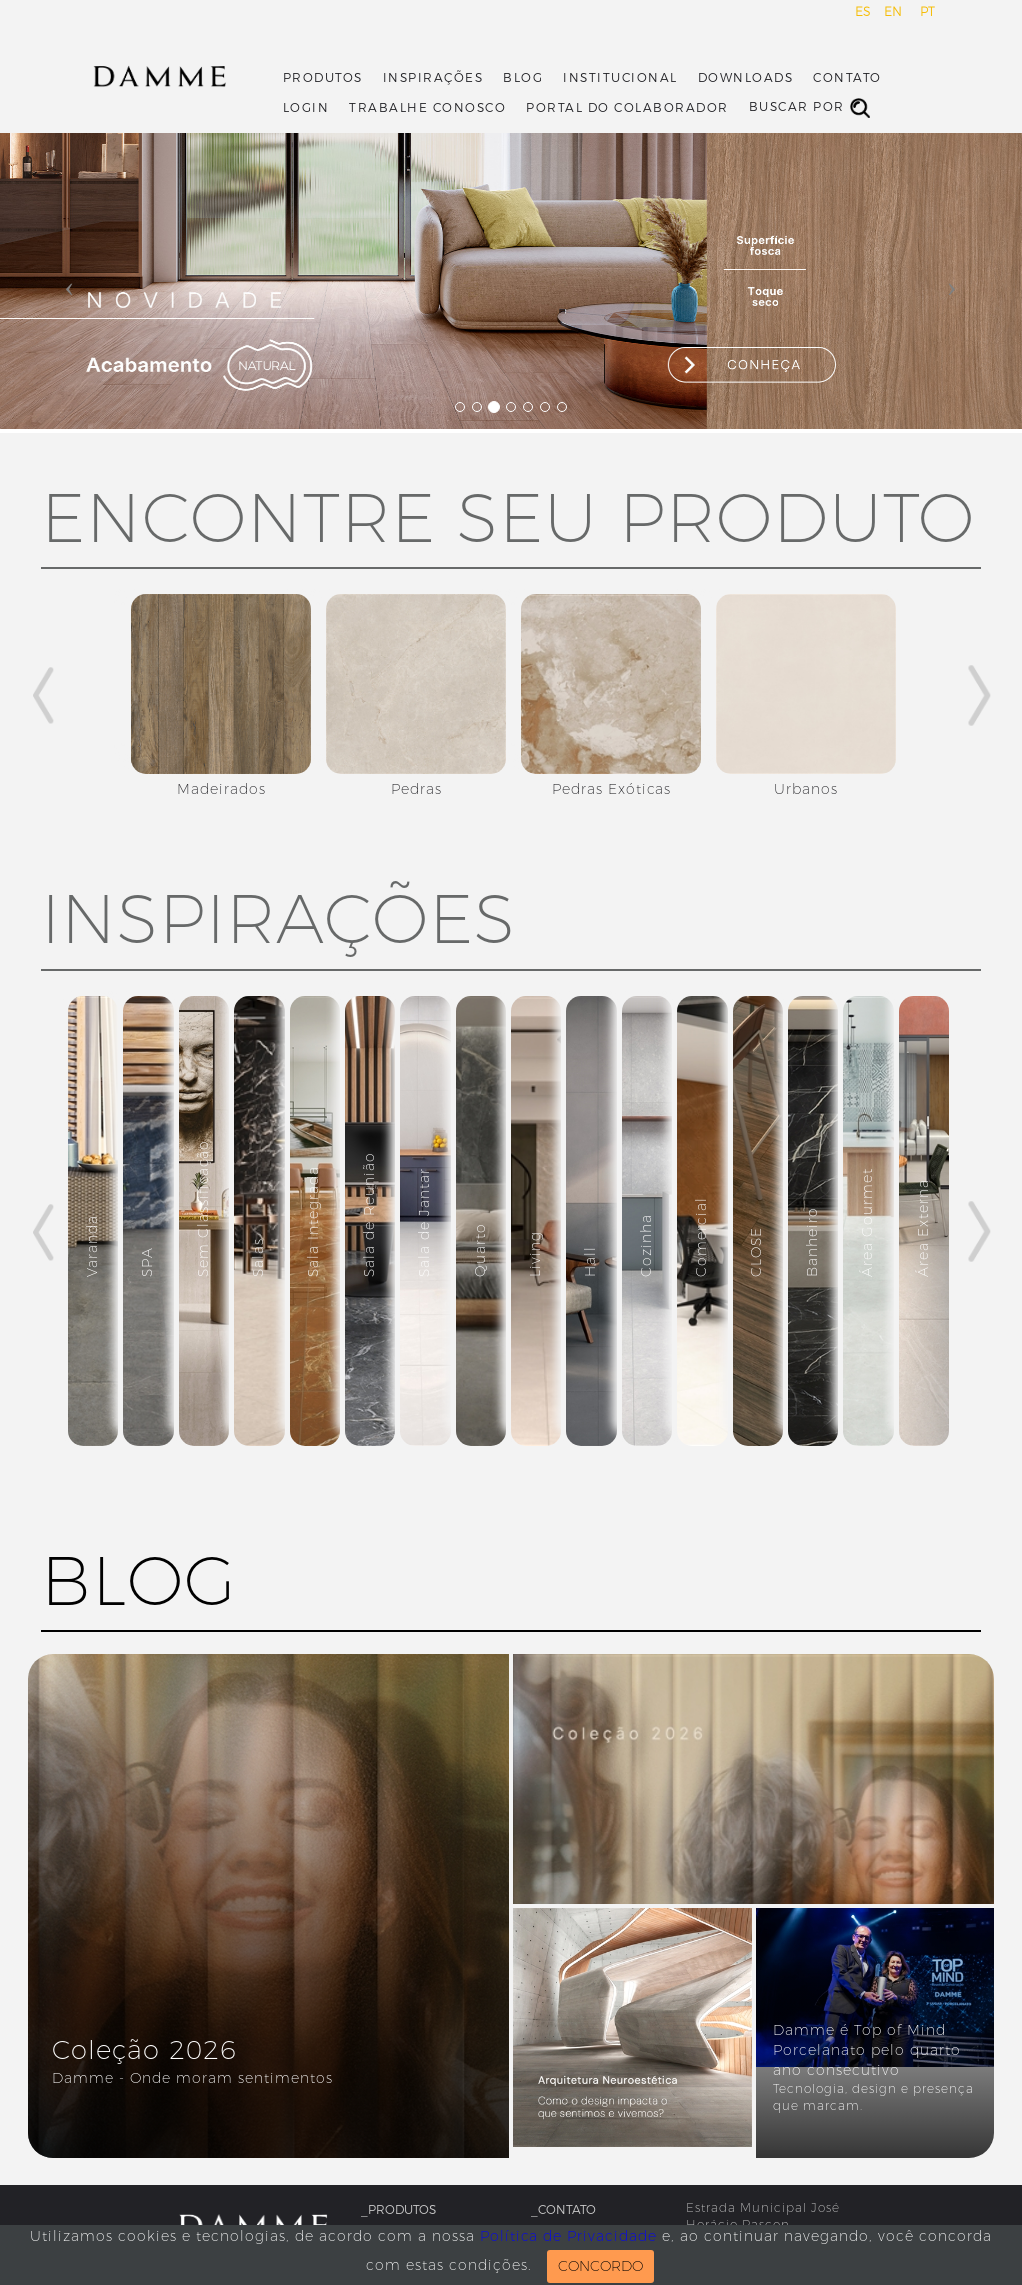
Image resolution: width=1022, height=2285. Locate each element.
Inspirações (433, 78)
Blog (523, 78)
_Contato (563, 2210)
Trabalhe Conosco (427, 108)
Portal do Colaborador (627, 108)
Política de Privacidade (568, 2236)
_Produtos (398, 2210)
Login (306, 108)
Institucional (620, 78)
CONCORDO (600, 2266)
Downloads (746, 78)
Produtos (323, 78)
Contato (847, 78)
